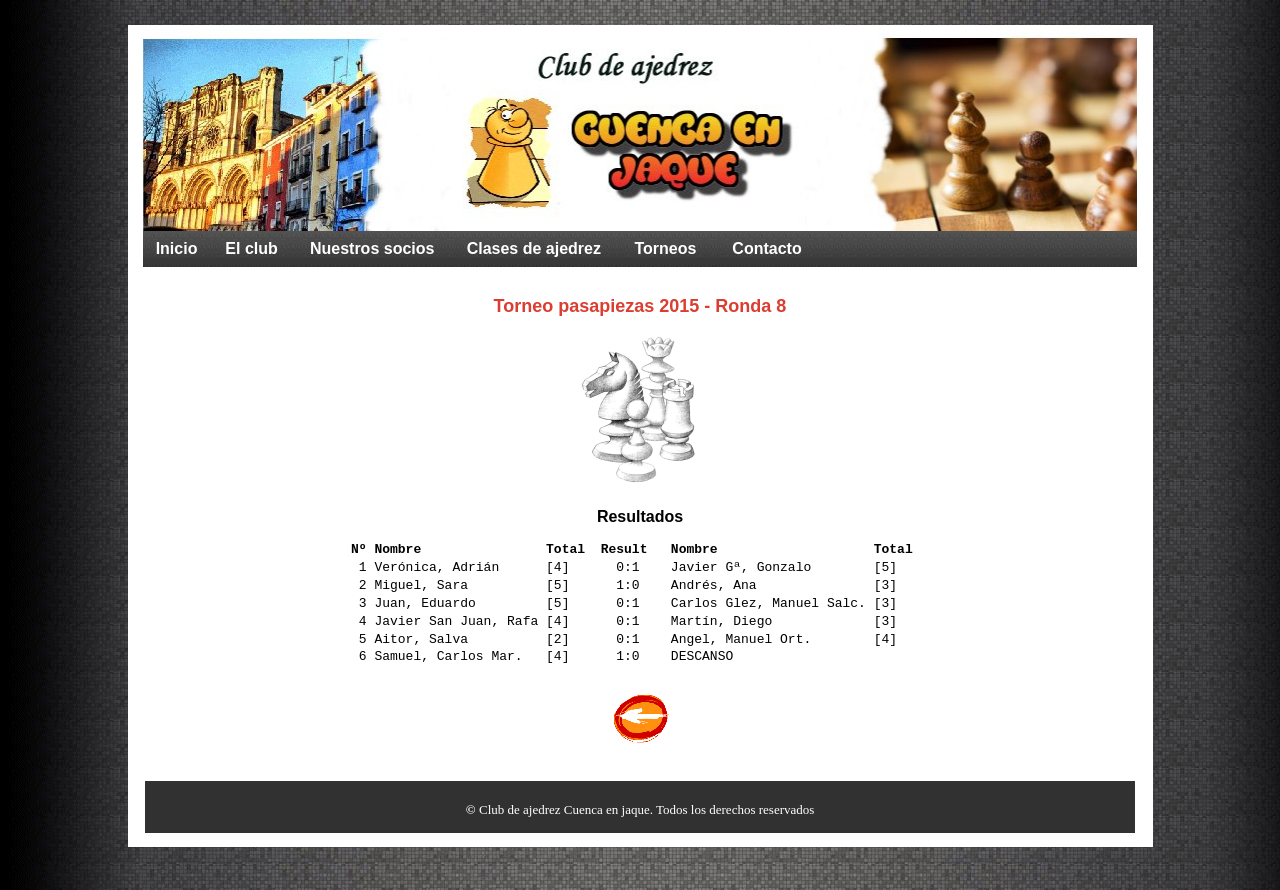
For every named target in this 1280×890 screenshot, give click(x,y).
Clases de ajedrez (534, 248)
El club (251, 248)
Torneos (665, 248)
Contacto (766, 248)
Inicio (177, 248)
